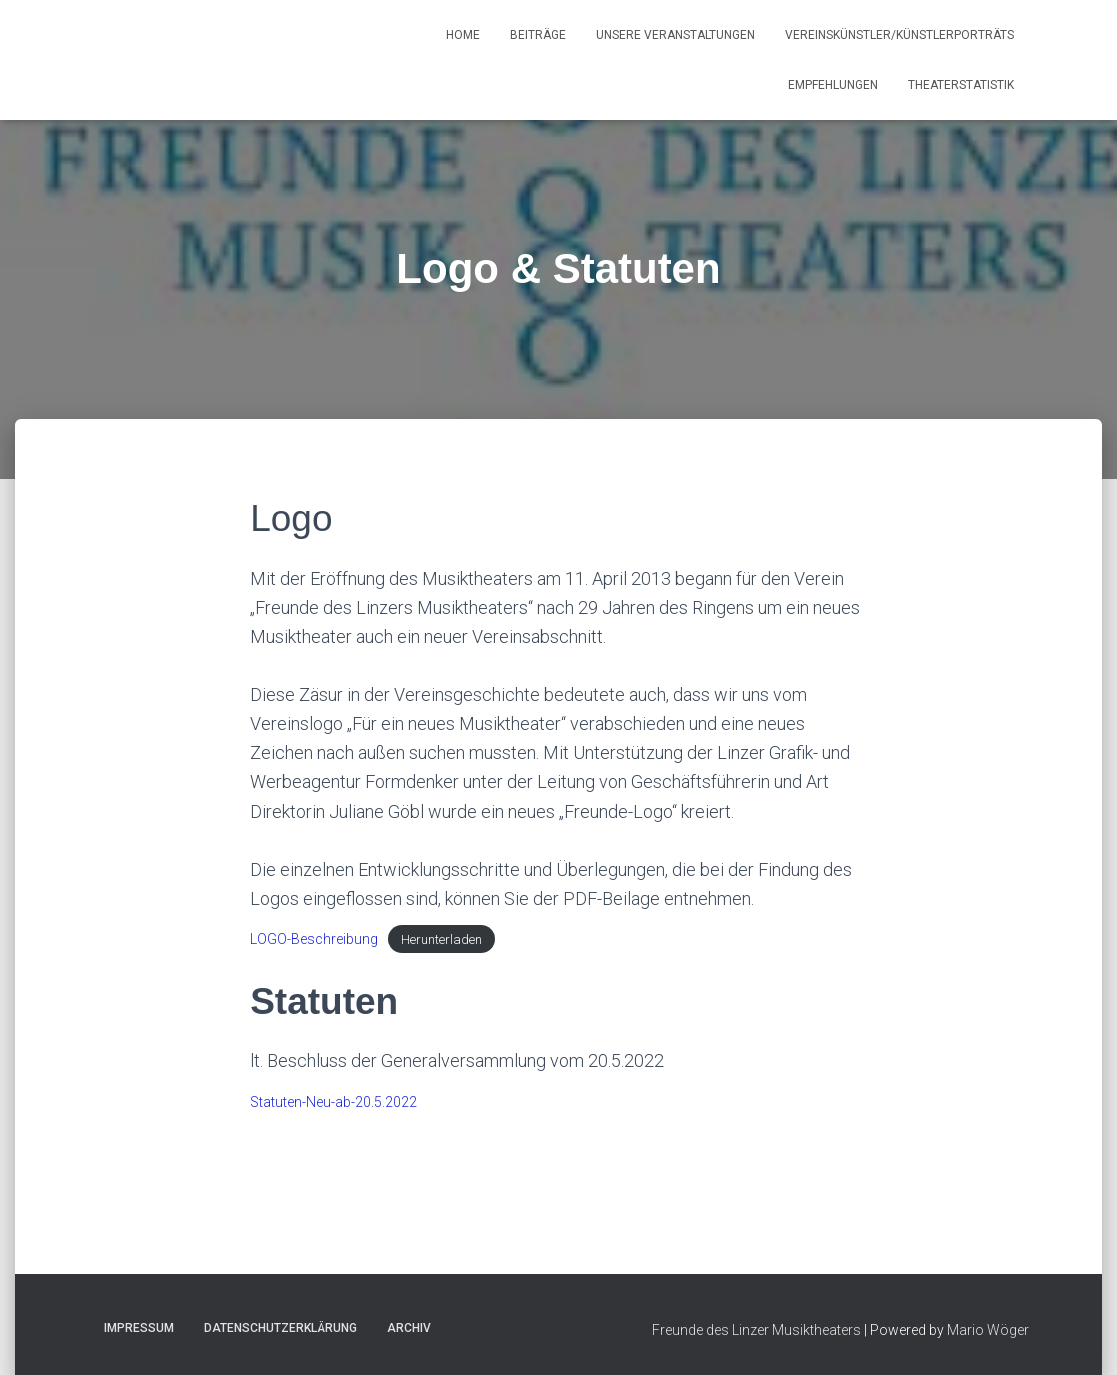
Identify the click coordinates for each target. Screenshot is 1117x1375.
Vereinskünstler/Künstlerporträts (899, 35)
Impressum (139, 1328)
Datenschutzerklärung (280, 1328)
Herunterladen (441, 939)
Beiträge (538, 35)
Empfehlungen (833, 85)
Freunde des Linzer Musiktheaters (756, 1330)
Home (463, 35)
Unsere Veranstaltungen (675, 35)
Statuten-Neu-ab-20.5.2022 (333, 1102)
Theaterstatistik (961, 85)
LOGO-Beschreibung (314, 939)
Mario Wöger (988, 1330)
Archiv (409, 1328)
